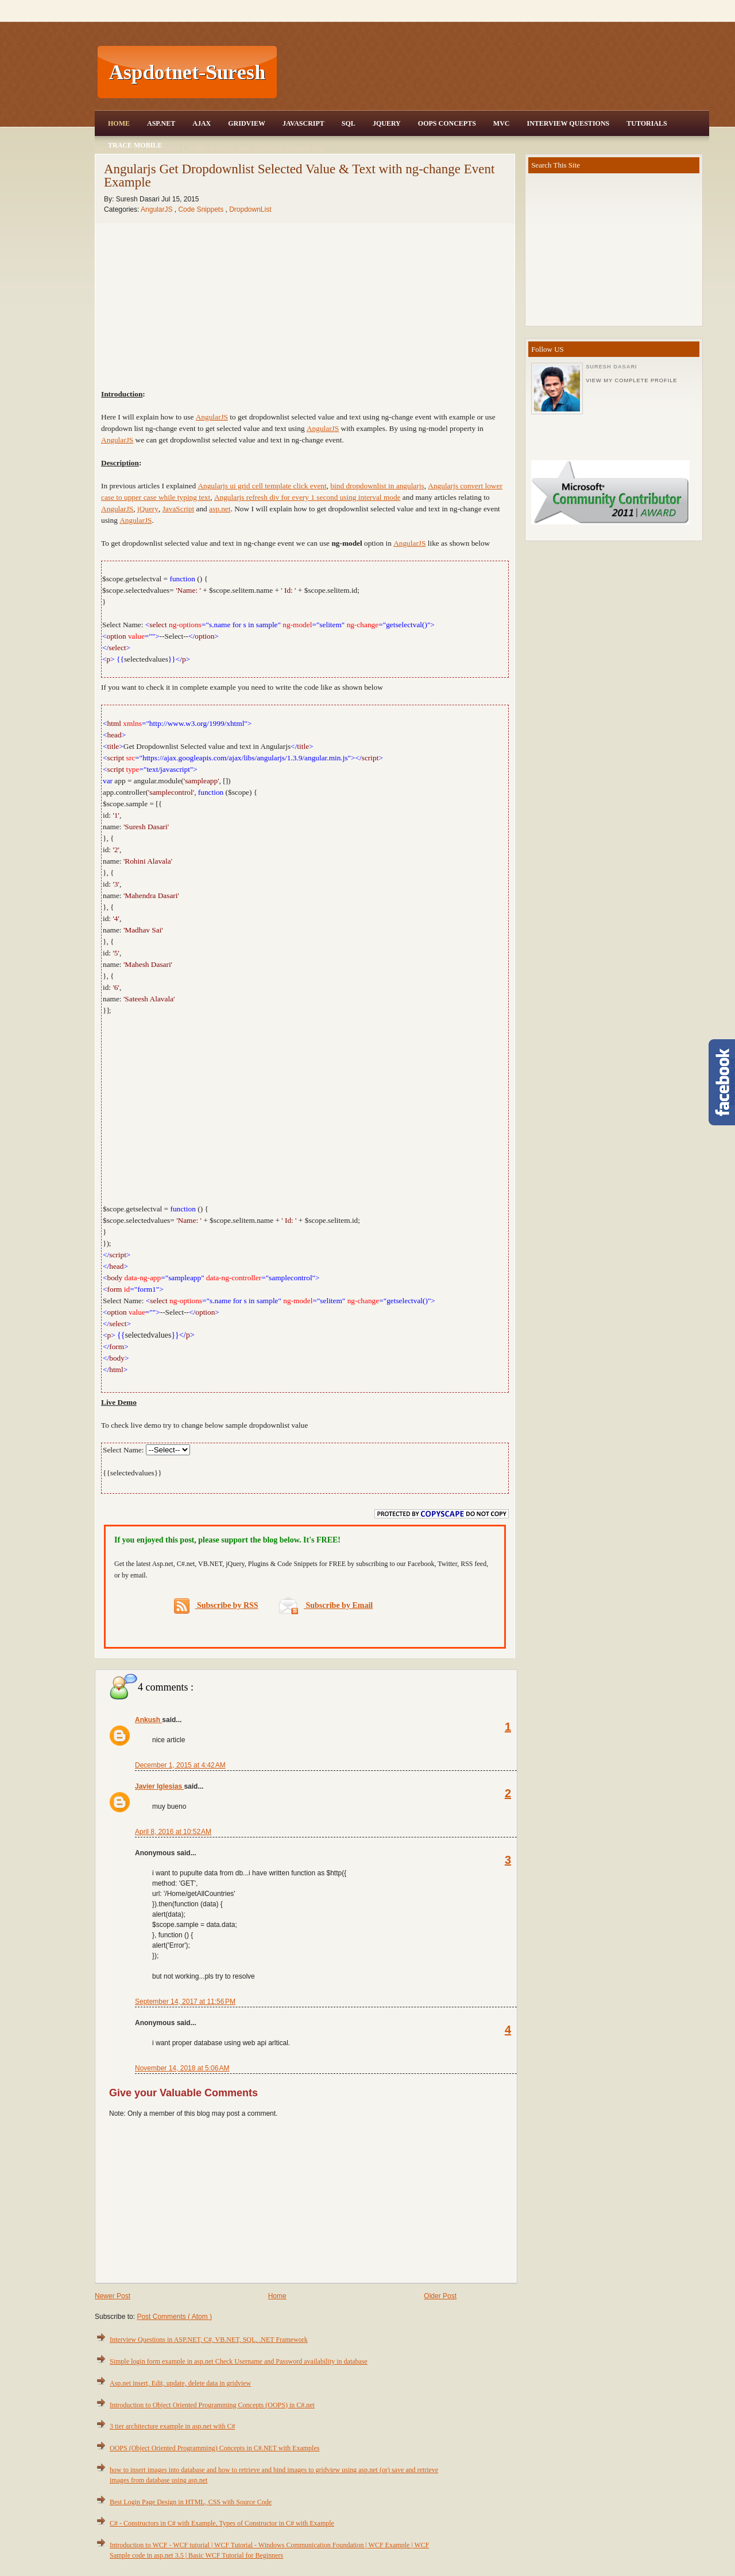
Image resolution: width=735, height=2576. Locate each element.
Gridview (246, 123)
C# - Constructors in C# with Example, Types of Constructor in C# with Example (222, 2523)
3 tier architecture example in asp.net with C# (172, 2426)
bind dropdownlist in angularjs (377, 485)
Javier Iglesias (159, 1786)
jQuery (147, 508)
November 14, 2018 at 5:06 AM (182, 2068)
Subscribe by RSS (216, 1606)
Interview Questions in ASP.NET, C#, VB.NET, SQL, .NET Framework (209, 2340)
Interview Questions (568, 123)
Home (119, 123)
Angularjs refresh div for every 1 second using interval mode (307, 497)
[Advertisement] (494, 72)
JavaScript (303, 123)
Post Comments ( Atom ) (174, 2317)
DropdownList (250, 209)
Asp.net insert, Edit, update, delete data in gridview (180, 2383)
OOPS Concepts (447, 123)
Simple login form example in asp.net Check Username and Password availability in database (239, 2361)
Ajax (201, 123)
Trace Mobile (135, 145)
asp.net (219, 508)
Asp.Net (161, 123)
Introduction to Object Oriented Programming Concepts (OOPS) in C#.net (212, 2405)
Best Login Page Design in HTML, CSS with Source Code (191, 2502)
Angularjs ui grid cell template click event (262, 485)
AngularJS (158, 209)
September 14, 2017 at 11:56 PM (185, 2002)
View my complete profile (631, 380)
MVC (501, 123)
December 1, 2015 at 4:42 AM (180, 1765)
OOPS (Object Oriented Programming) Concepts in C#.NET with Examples (214, 2448)
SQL (348, 123)
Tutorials (646, 123)
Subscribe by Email (326, 1605)
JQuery (387, 123)
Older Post (440, 2296)
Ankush (148, 1720)
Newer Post (112, 2296)
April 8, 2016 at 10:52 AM (173, 1832)
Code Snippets (201, 209)
